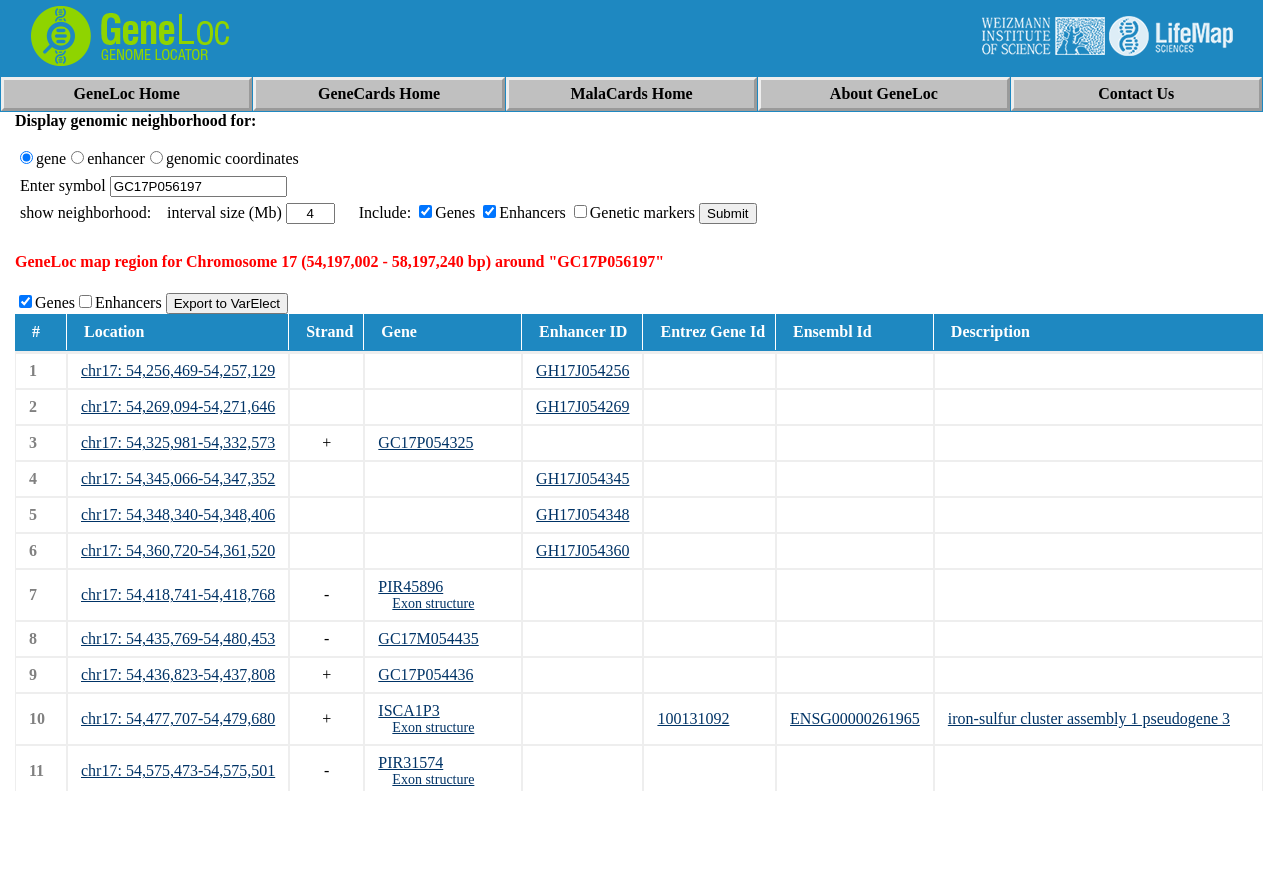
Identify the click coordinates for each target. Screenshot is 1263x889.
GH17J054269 (582, 406)
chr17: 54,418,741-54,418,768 (178, 594)
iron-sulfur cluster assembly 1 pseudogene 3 (1089, 718)
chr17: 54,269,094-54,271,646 (178, 406)
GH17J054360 (582, 550)
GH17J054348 (582, 514)
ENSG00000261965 (855, 718)
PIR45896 (410, 586)
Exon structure (433, 603)
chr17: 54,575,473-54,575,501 (178, 770)
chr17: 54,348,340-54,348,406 (178, 514)
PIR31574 (410, 762)
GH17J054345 (582, 478)
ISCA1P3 (408, 710)
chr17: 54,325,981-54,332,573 (178, 442)
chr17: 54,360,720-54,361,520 (178, 550)
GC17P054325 (425, 442)
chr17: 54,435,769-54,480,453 (178, 638)
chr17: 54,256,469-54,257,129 (178, 370)
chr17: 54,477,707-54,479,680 (178, 718)
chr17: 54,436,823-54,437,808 (178, 674)
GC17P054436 (425, 674)
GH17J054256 (582, 370)
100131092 (693, 718)
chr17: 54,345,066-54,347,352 (178, 478)
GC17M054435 (428, 638)
